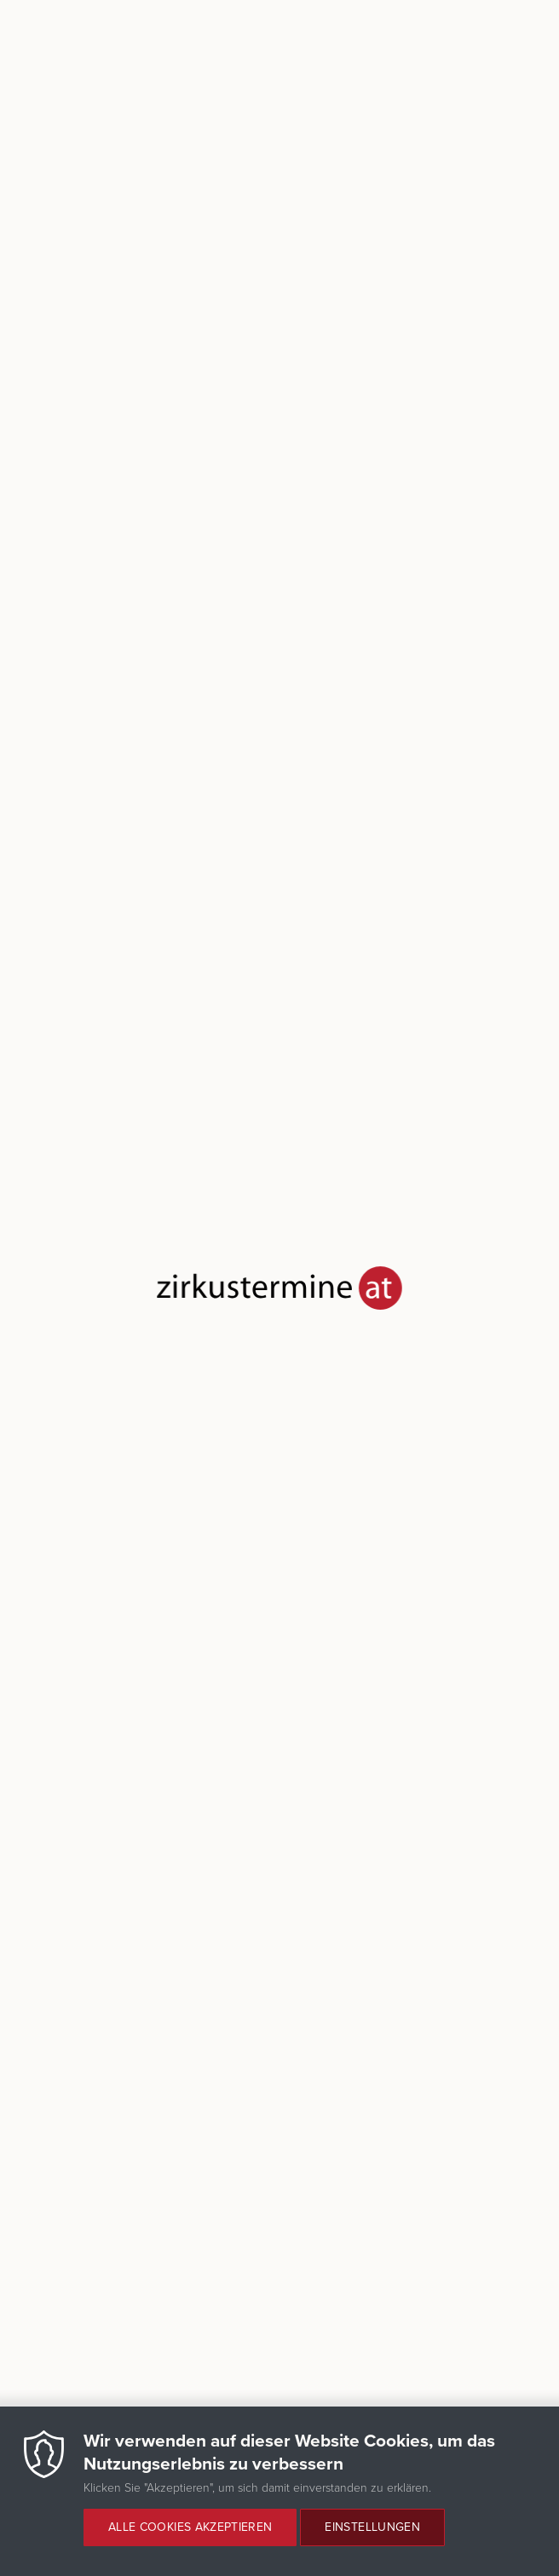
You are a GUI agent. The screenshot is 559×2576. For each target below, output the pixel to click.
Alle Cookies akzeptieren (190, 2527)
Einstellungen (372, 2527)
